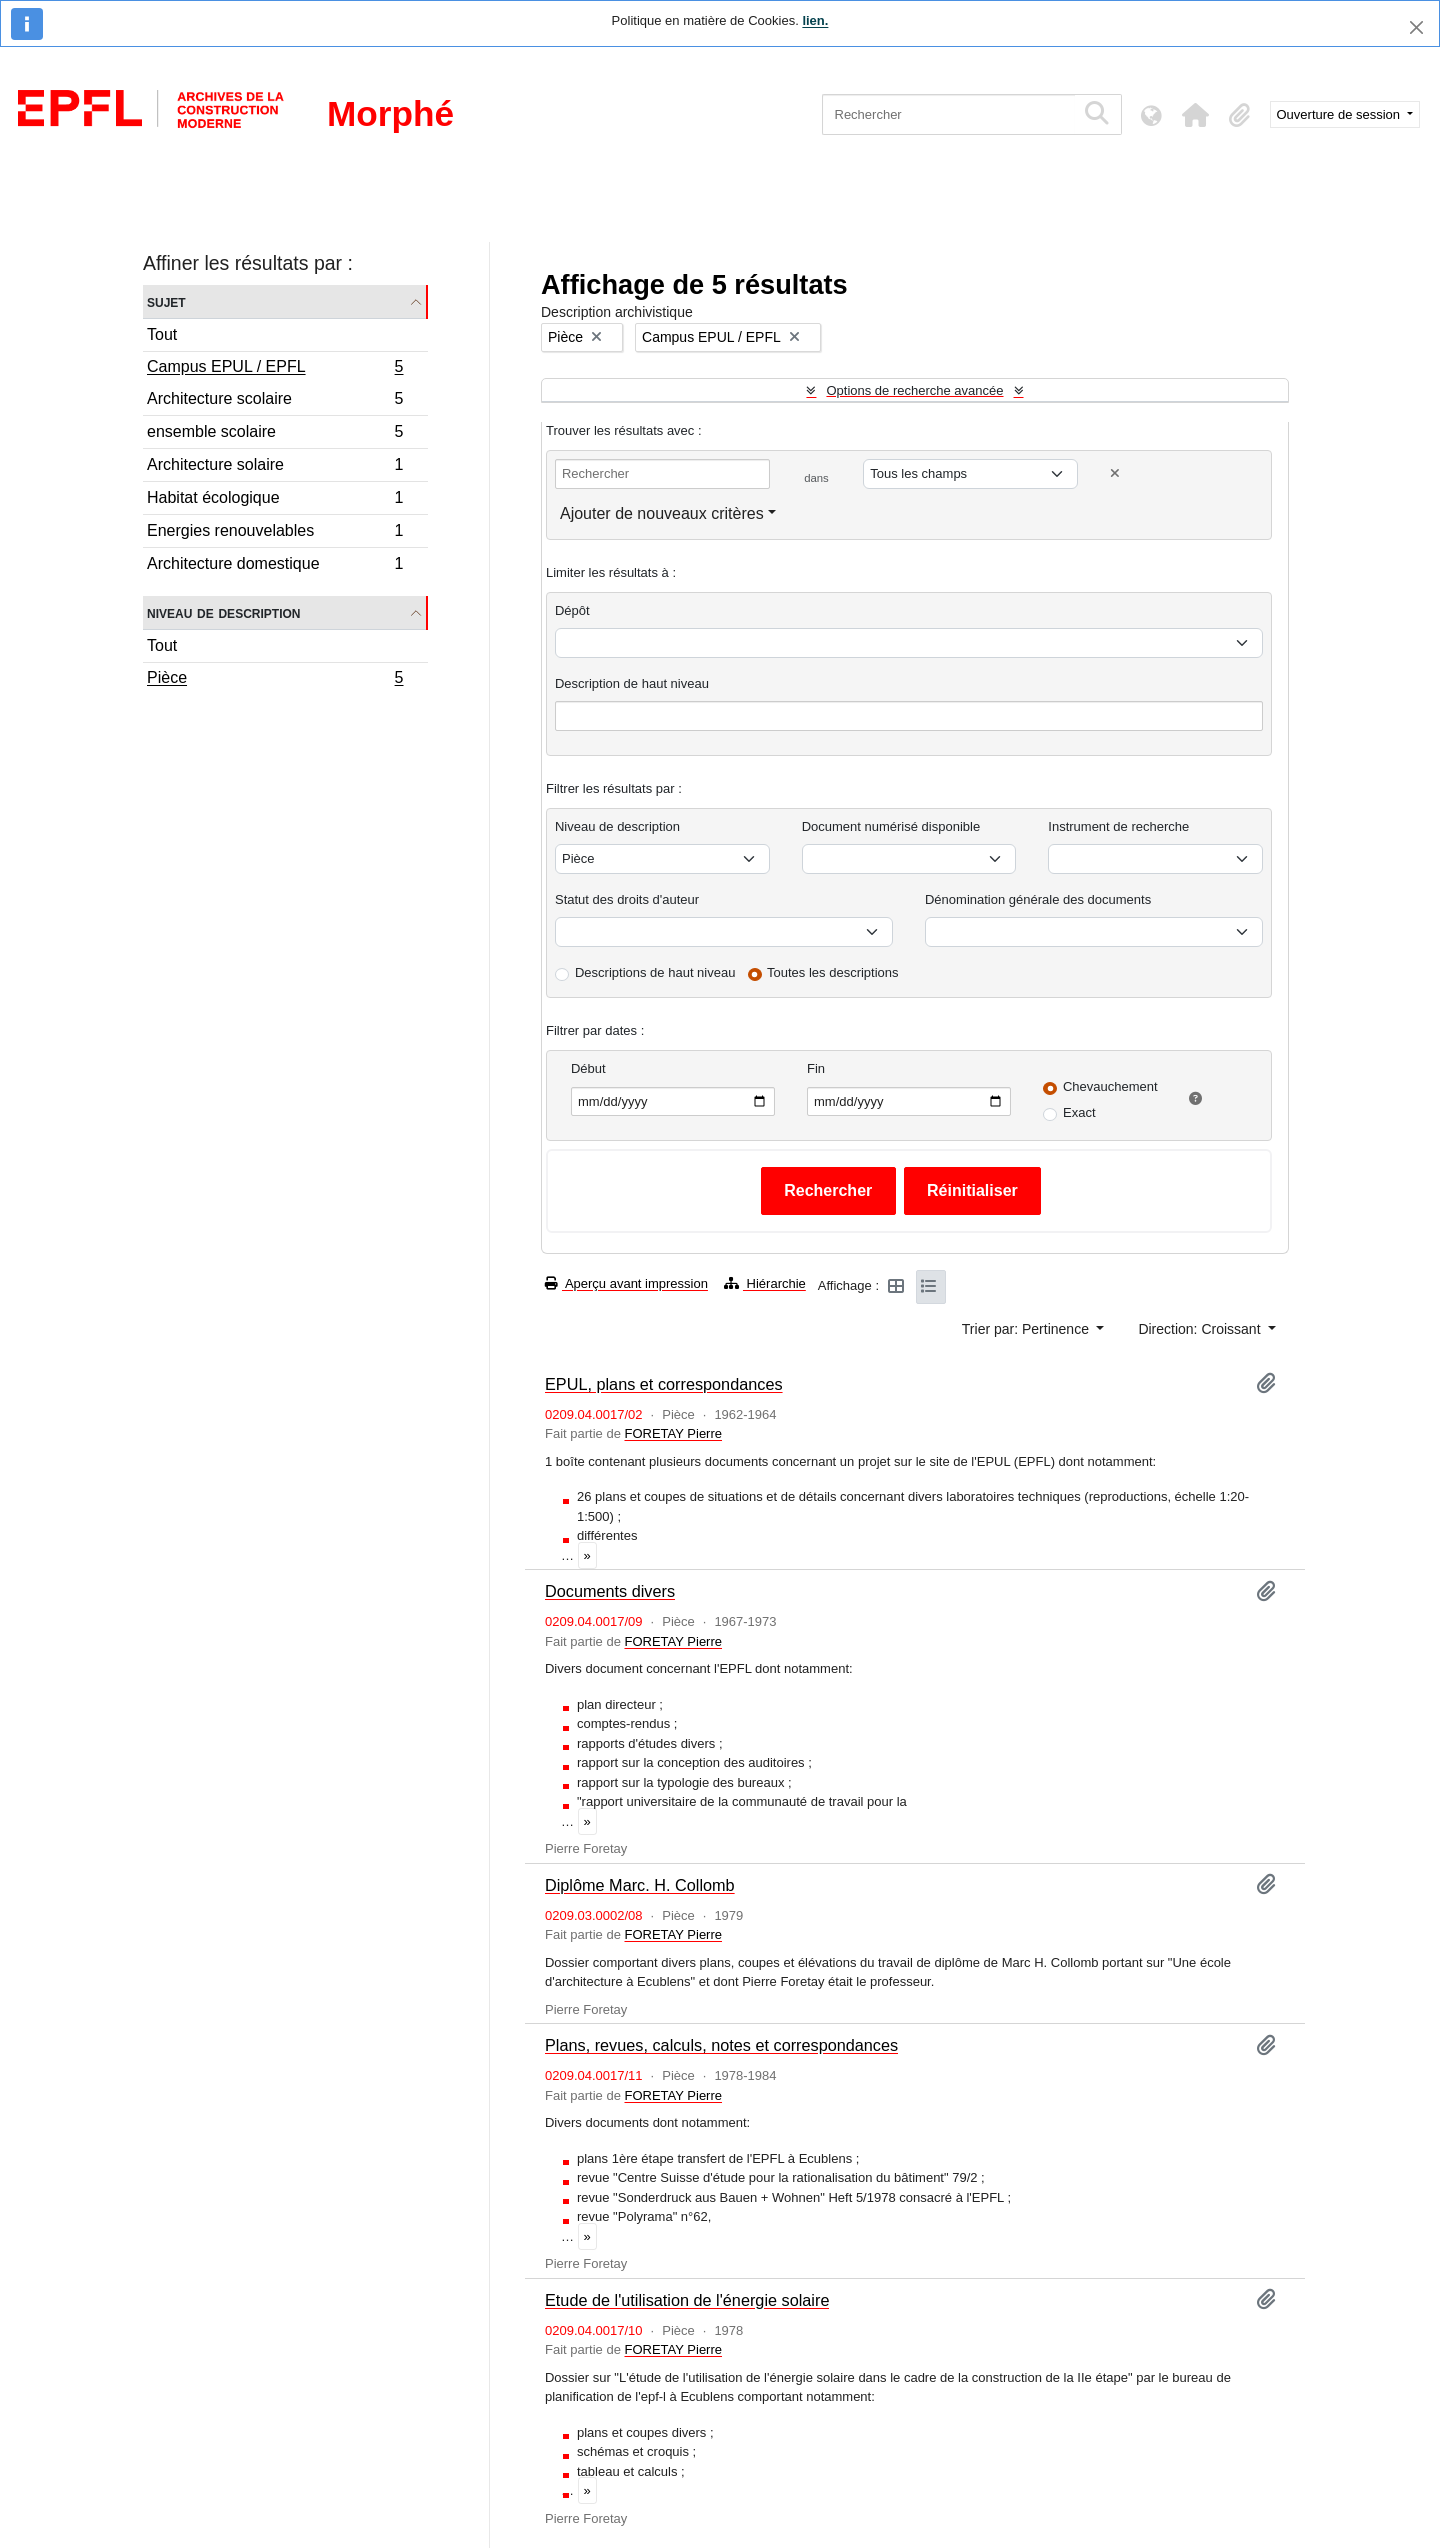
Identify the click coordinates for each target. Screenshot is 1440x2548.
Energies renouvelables (275, 533)
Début (588, 1068)
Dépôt (572, 610)
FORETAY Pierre (673, 1433)
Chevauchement (1110, 1086)
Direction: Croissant (1201, 1329)
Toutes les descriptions (833, 972)
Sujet (166, 301)
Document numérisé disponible (891, 826)
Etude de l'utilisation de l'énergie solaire (687, 2300)
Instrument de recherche (1118, 826)
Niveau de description (223, 612)
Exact (1079, 1112)
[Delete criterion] (1115, 473)
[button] (1196, 115)
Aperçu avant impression (626, 1283)
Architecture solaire (275, 467)
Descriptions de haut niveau (655, 972)
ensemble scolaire (275, 434)
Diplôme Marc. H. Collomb (640, 1885)
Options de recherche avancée (914, 390)
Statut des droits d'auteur (627, 899)
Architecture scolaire (275, 401)
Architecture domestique (275, 566)
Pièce (275, 680)
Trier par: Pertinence (1027, 1329)
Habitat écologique (275, 500)
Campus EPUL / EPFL (275, 369)
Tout (162, 334)
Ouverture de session (1340, 114)
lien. (815, 20)
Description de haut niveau (632, 683)
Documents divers (610, 1591)
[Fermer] (1416, 27)
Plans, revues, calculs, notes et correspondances (721, 2045)
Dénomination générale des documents (1038, 899)
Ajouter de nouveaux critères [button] (662, 513)
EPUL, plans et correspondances (664, 1384)
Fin (816, 1068)
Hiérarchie (765, 1283)
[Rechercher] (948, 114)
